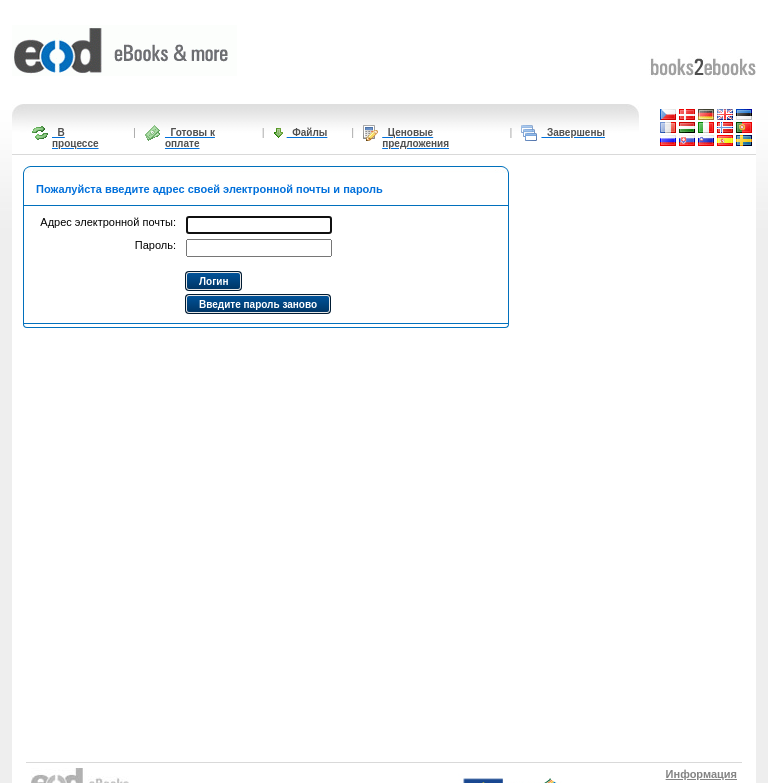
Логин (213, 281)
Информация (701, 774)
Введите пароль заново (258, 304)
